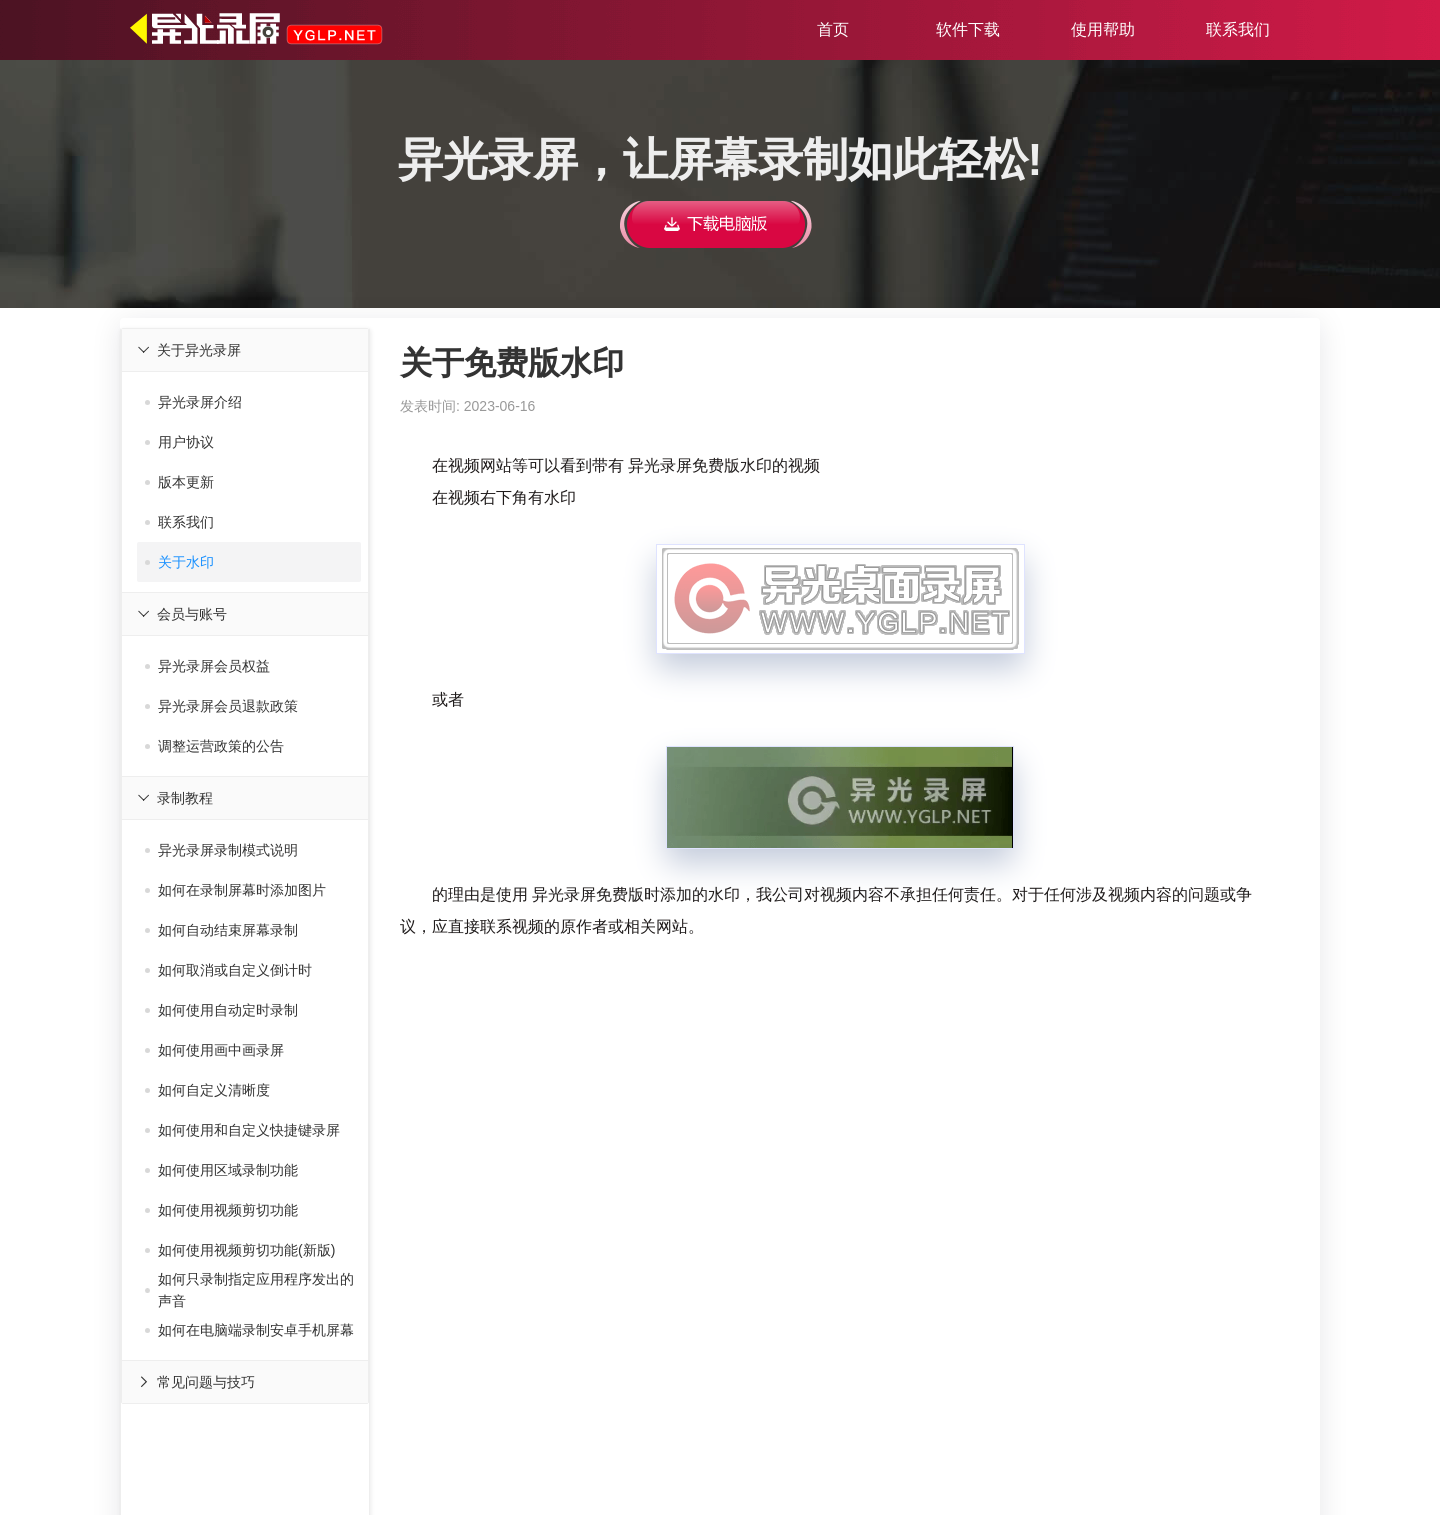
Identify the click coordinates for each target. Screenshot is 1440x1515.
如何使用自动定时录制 (221, 1010)
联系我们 (1238, 29)
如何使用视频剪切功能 (221, 1210)
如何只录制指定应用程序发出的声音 (249, 1290)
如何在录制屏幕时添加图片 (235, 890)
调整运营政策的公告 (214, 746)
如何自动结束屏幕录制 (221, 930)
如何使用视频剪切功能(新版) (240, 1250)
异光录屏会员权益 (207, 666)
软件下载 (968, 29)
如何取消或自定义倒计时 (228, 970)
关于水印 (179, 562)
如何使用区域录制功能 (221, 1170)
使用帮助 (1103, 29)
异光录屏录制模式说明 (221, 850)
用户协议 (179, 442)
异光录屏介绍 (193, 402)
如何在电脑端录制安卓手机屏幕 (249, 1330)
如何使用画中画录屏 (214, 1050)
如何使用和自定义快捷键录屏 (242, 1130)
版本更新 (179, 482)
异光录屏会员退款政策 (221, 706)
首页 (833, 29)
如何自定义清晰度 (207, 1090)
